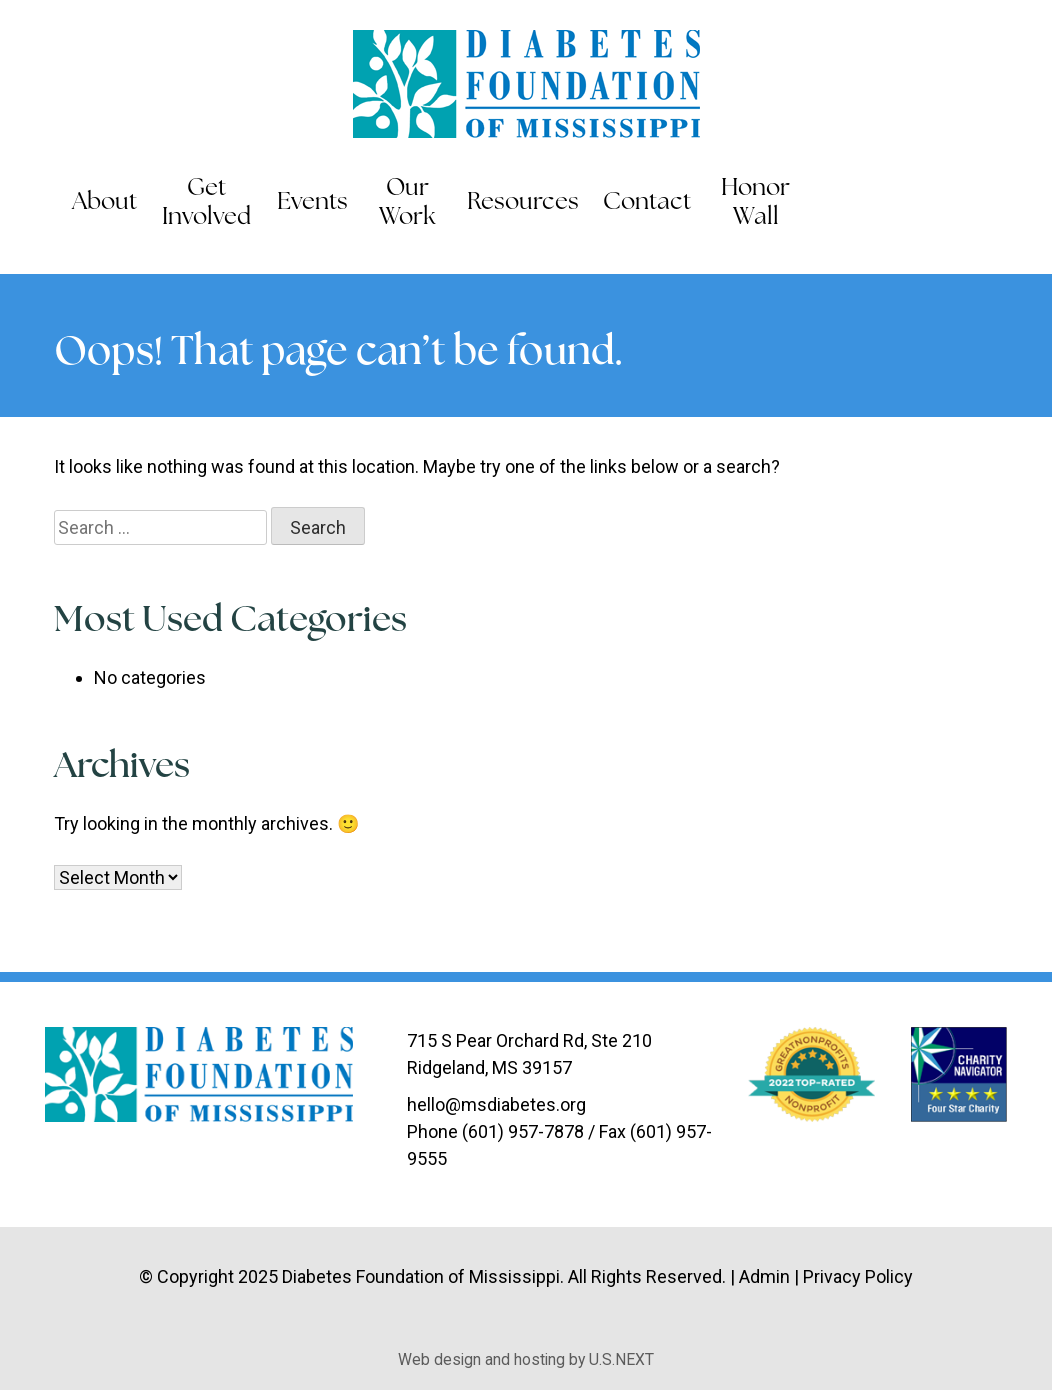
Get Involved (206, 203)
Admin (764, 1276)
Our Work (407, 203)
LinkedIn (993, 204)
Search (832, 204)
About (104, 203)
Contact (647, 203)
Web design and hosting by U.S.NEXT (526, 1359)
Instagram (1034, 204)
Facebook (910, 204)
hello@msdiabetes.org (496, 1104)
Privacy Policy (858, 1276)
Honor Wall (755, 203)
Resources (523, 203)
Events (312, 203)
